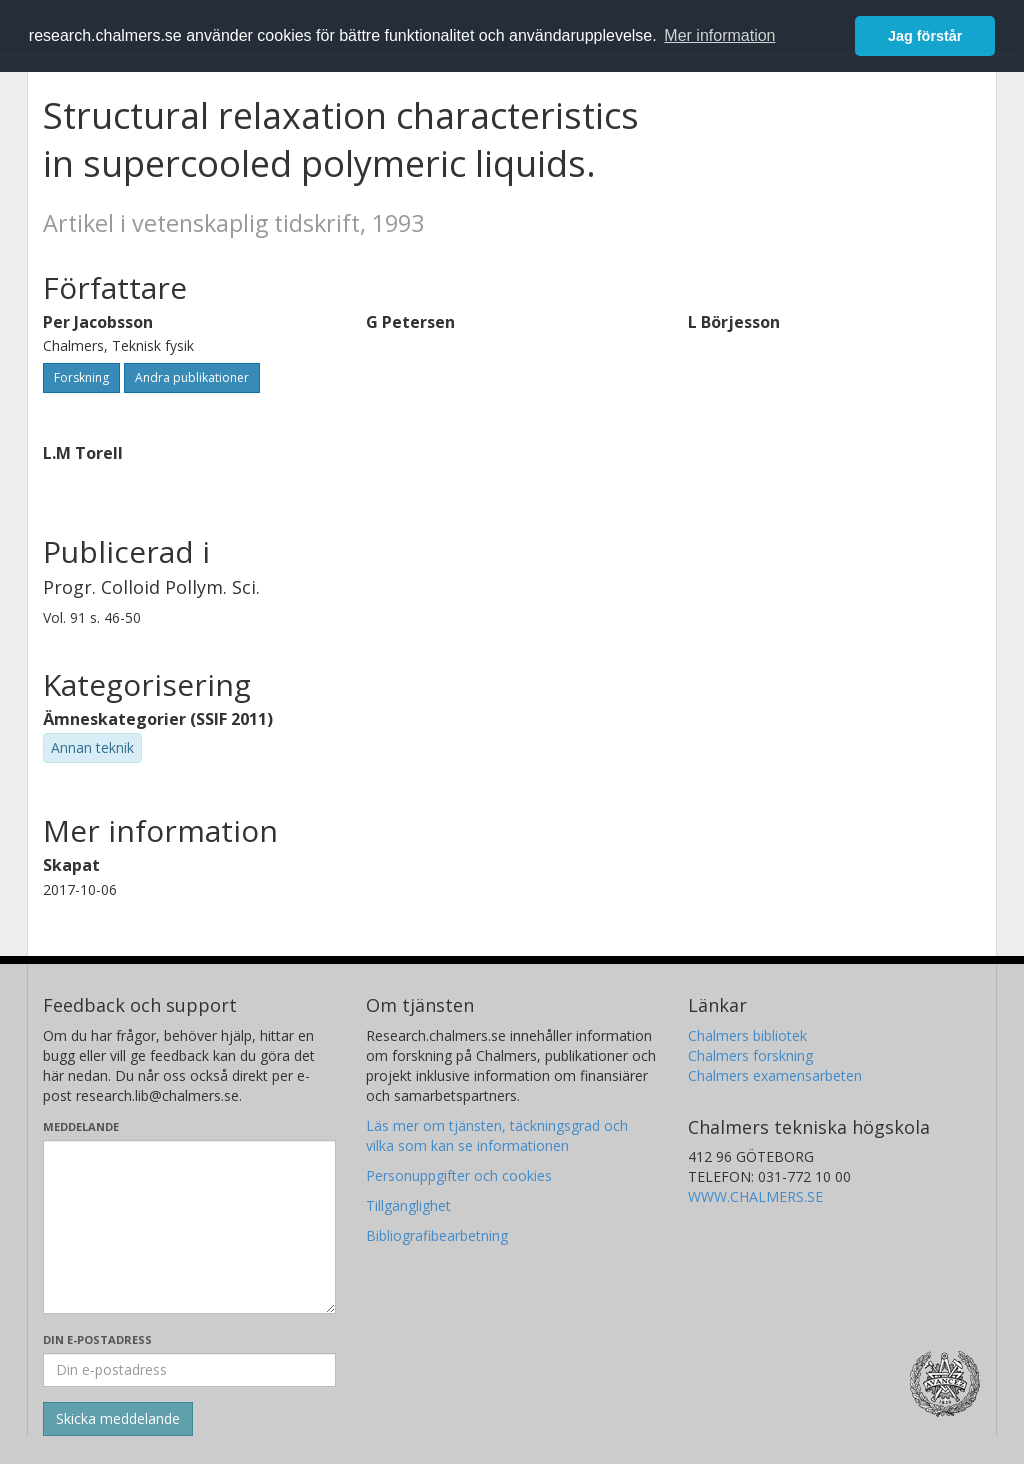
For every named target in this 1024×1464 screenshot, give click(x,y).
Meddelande (81, 1126)
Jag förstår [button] (925, 36)
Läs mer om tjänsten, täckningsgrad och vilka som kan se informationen (497, 1135)
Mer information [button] (719, 35)
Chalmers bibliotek (747, 1035)
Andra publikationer (192, 377)
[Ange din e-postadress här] (189, 1370)
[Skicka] (118, 1419)
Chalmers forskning (750, 1055)
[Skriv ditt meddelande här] (189, 1227)
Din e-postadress (97, 1339)
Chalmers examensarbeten (775, 1075)
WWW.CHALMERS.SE (755, 1196)
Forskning (81, 377)
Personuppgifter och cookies (459, 1175)
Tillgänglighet (408, 1205)
